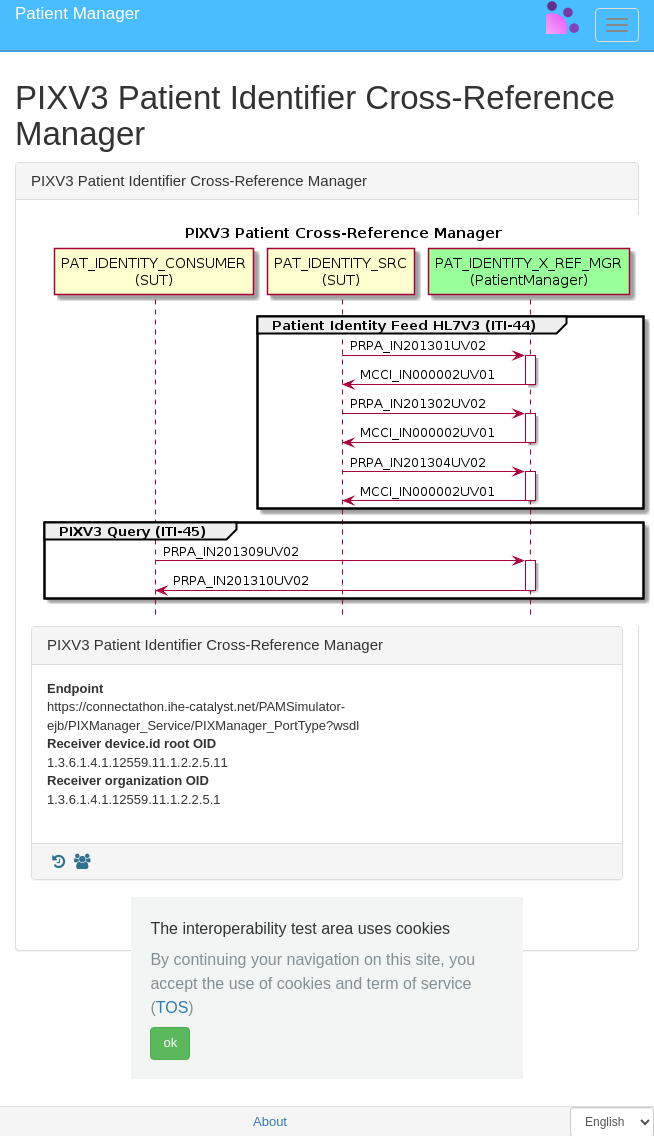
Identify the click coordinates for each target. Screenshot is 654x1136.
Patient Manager (77, 13)
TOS (172, 1007)
